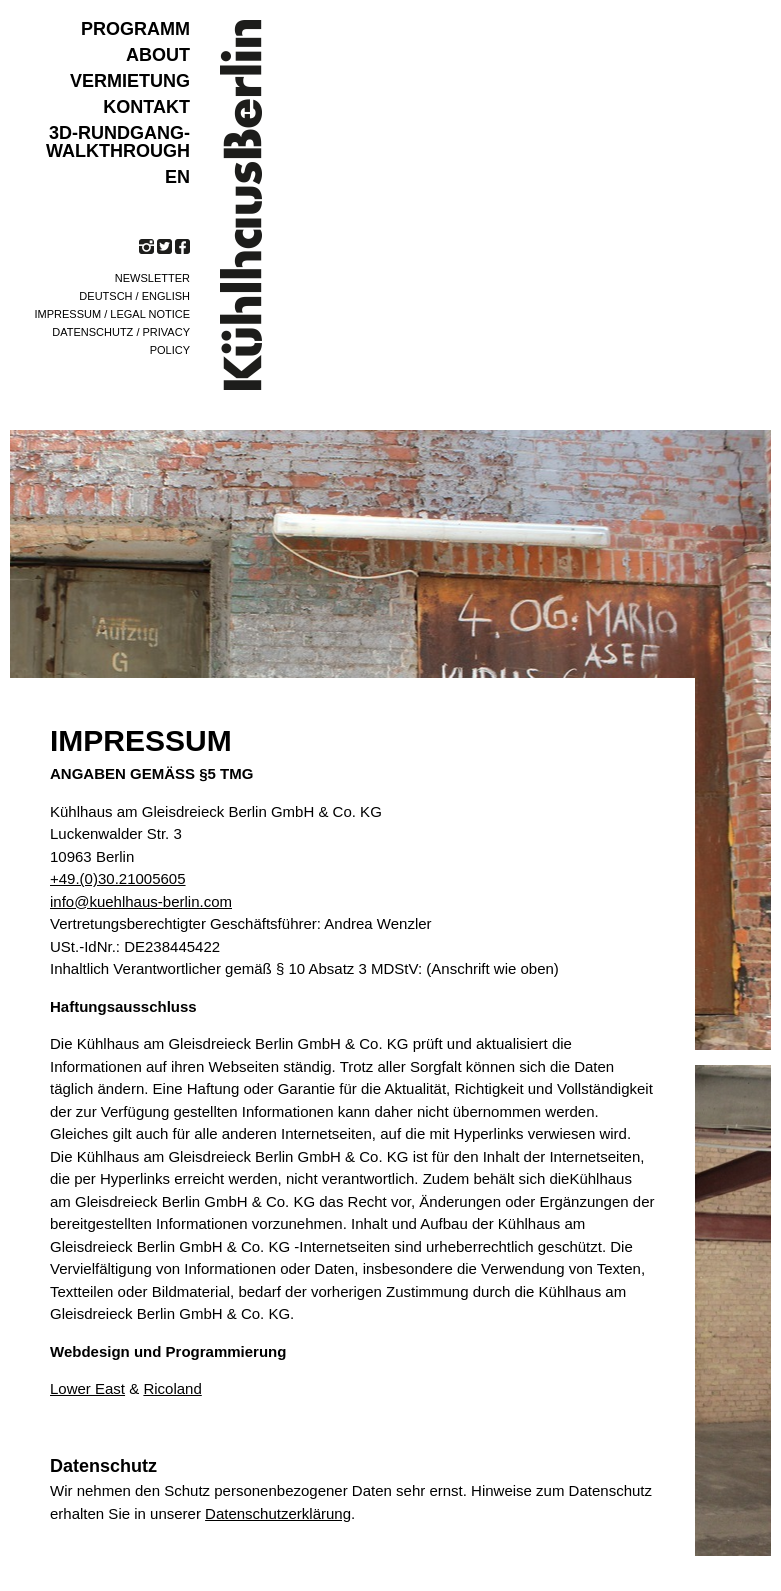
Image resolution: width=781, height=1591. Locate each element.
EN (177, 177)
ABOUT (158, 55)
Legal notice (150, 314)
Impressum (68, 314)
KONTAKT (146, 107)
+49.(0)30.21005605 (118, 878)
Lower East (87, 1388)
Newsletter (152, 278)
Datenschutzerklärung (278, 1513)
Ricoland (172, 1388)
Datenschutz (92, 332)
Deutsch (105, 296)
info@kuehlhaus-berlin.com (141, 901)
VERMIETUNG (130, 81)
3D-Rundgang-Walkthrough (118, 142)
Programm (135, 29)
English (166, 296)
